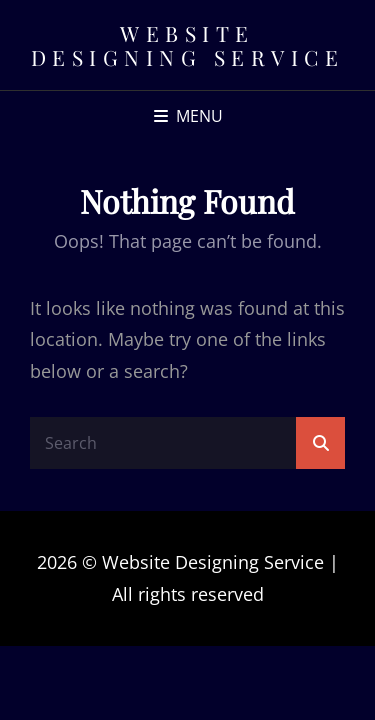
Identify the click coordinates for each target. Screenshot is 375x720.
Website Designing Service (188, 45)
